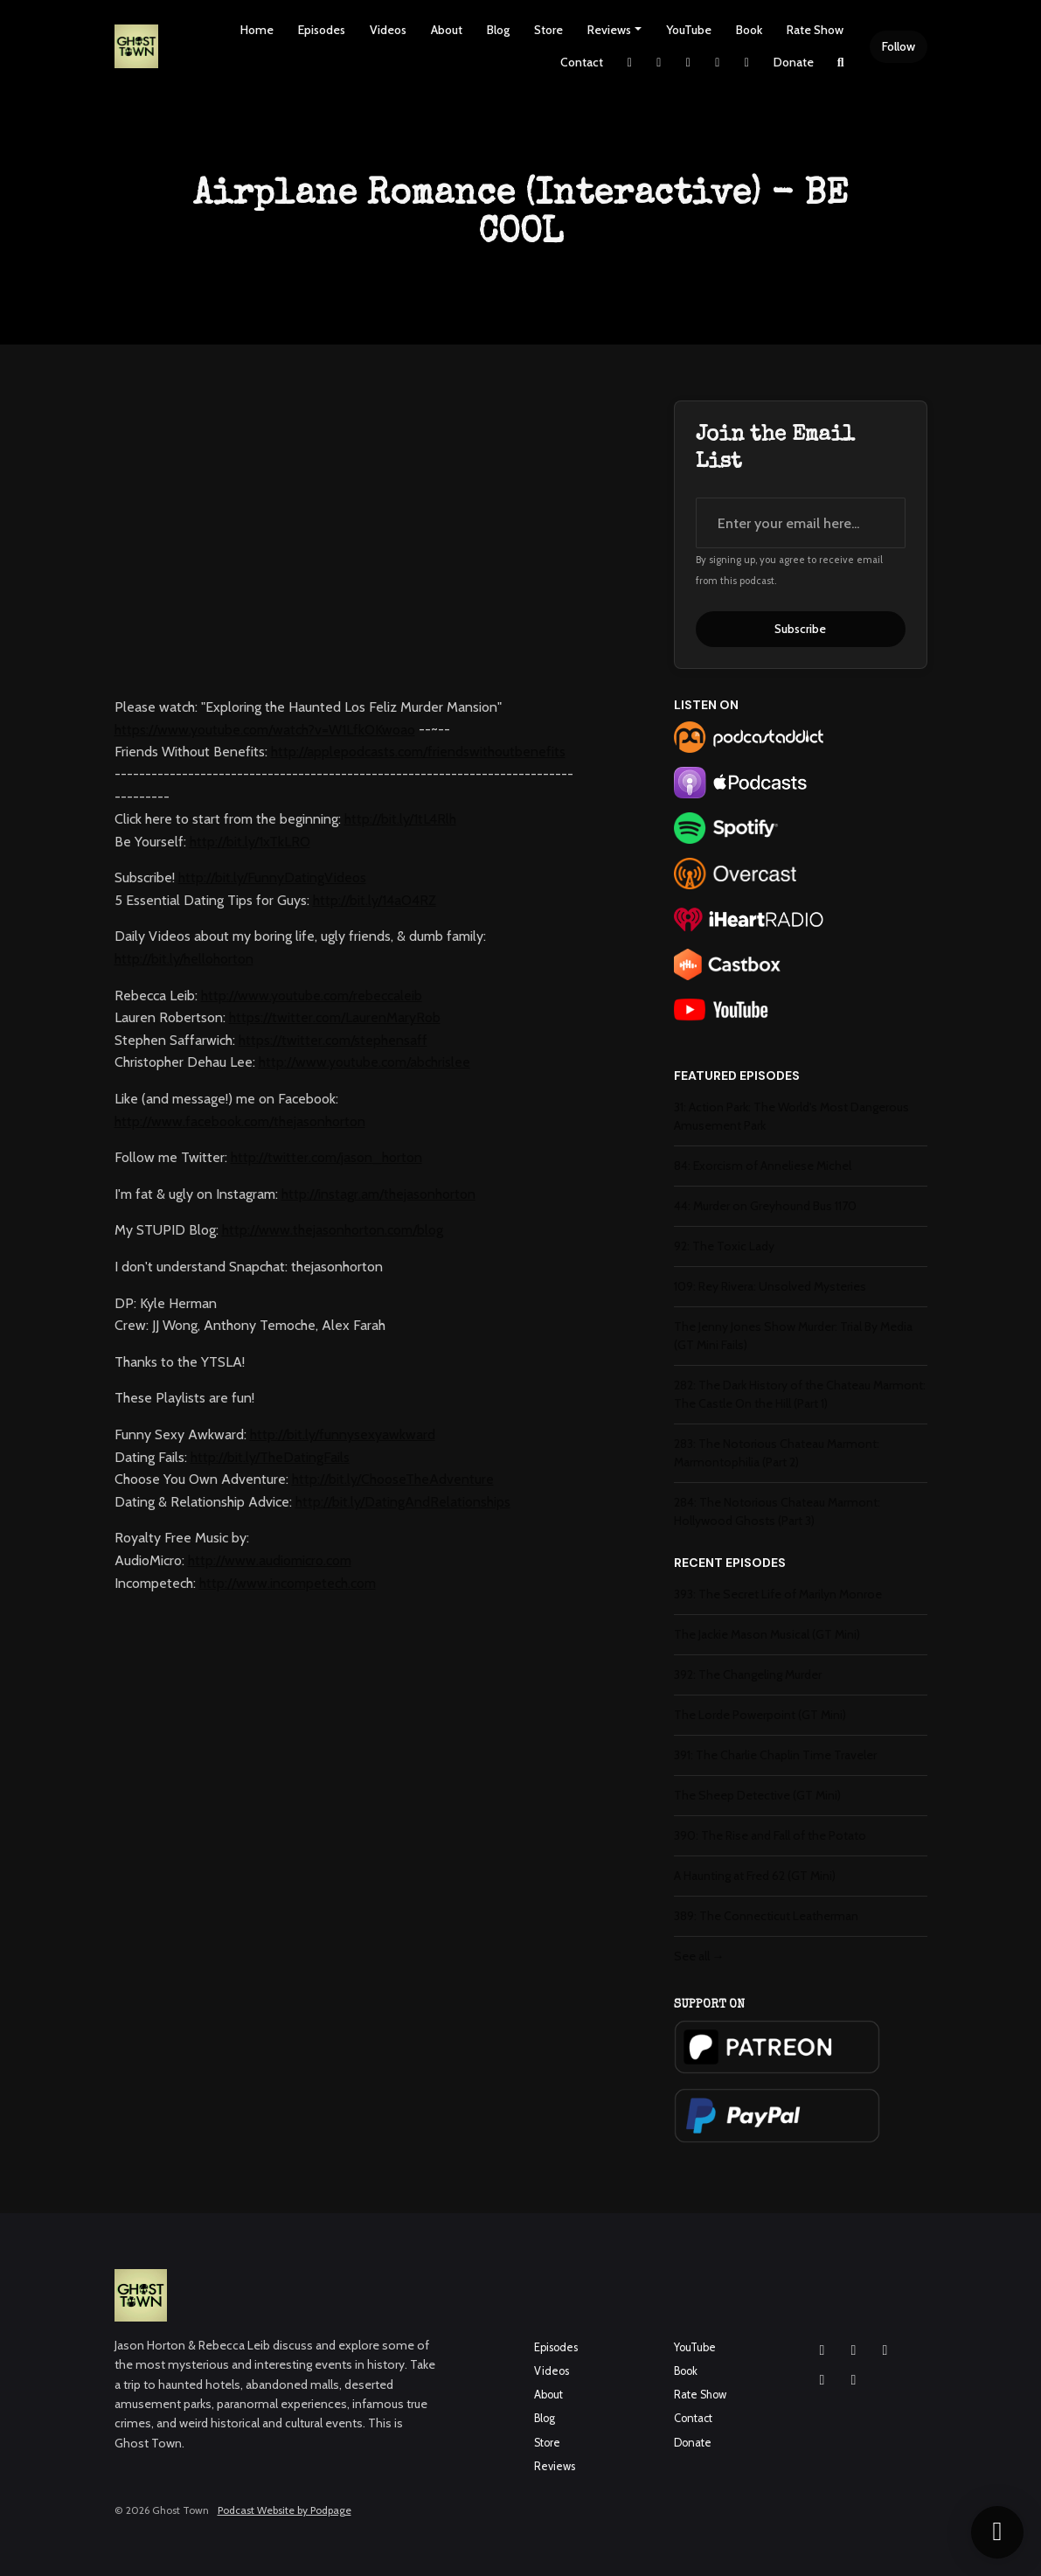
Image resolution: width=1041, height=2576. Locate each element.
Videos (388, 30)
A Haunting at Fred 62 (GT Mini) (755, 1875)
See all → (699, 1956)
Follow (898, 46)
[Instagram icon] (822, 2350)
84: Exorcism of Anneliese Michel (762, 1165)
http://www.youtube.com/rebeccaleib (311, 995)
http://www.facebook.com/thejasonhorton (240, 1121)
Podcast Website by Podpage (284, 2510)
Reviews (609, 30)
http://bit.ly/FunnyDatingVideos (272, 877)
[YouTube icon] (885, 2350)
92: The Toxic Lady (724, 1246)
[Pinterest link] (747, 62)
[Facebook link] (689, 62)
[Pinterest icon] (854, 2380)
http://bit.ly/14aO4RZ (374, 900)
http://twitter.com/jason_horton (326, 1157)
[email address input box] (801, 523)
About (446, 30)
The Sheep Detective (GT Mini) (757, 1795)
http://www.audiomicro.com (269, 1560)
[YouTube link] (717, 62)
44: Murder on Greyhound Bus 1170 (765, 1206)
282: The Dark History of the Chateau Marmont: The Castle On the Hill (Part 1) (800, 1394)
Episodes (321, 30)
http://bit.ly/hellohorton (184, 958)
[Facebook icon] (854, 2350)
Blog (498, 30)
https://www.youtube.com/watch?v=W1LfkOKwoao (265, 729)
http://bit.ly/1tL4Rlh (400, 819)
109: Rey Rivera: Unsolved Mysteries (770, 1286)
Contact (581, 62)
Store (548, 30)
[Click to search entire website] (841, 62)
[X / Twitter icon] (822, 2380)
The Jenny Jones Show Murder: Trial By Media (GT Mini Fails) (793, 1336)
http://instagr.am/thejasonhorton (378, 1194)
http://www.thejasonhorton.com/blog (332, 1230)
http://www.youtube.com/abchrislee (364, 1062)
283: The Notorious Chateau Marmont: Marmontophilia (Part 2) (776, 1453)
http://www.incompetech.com (287, 1583)
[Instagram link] (659, 62)
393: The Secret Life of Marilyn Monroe (778, 1594)
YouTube (688, 30)
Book (749, 30)
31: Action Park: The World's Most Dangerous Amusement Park (791, 1116)
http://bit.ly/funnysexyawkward (342, 1434)
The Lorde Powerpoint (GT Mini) (760, 1715)
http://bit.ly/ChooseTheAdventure (393, 1479)
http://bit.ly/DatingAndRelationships (402, 1501)
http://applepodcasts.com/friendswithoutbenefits (418, 751)
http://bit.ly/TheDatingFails (270, 1457)
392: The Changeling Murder (748, 1674)
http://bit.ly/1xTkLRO (250, 841)
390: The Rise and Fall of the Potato (770, 1835)
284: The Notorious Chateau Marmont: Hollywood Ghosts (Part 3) (777, 1511)
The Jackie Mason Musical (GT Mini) (767, 1634)
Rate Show (815, 30)
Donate (794, 62)
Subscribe (800, 629)
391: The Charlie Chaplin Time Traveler (775, 1755)
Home (257, 30)
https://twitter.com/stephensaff (333, 1040)
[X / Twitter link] (630, 62)
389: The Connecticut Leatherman (766, 1916)
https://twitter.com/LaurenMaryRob (335, 1017)
